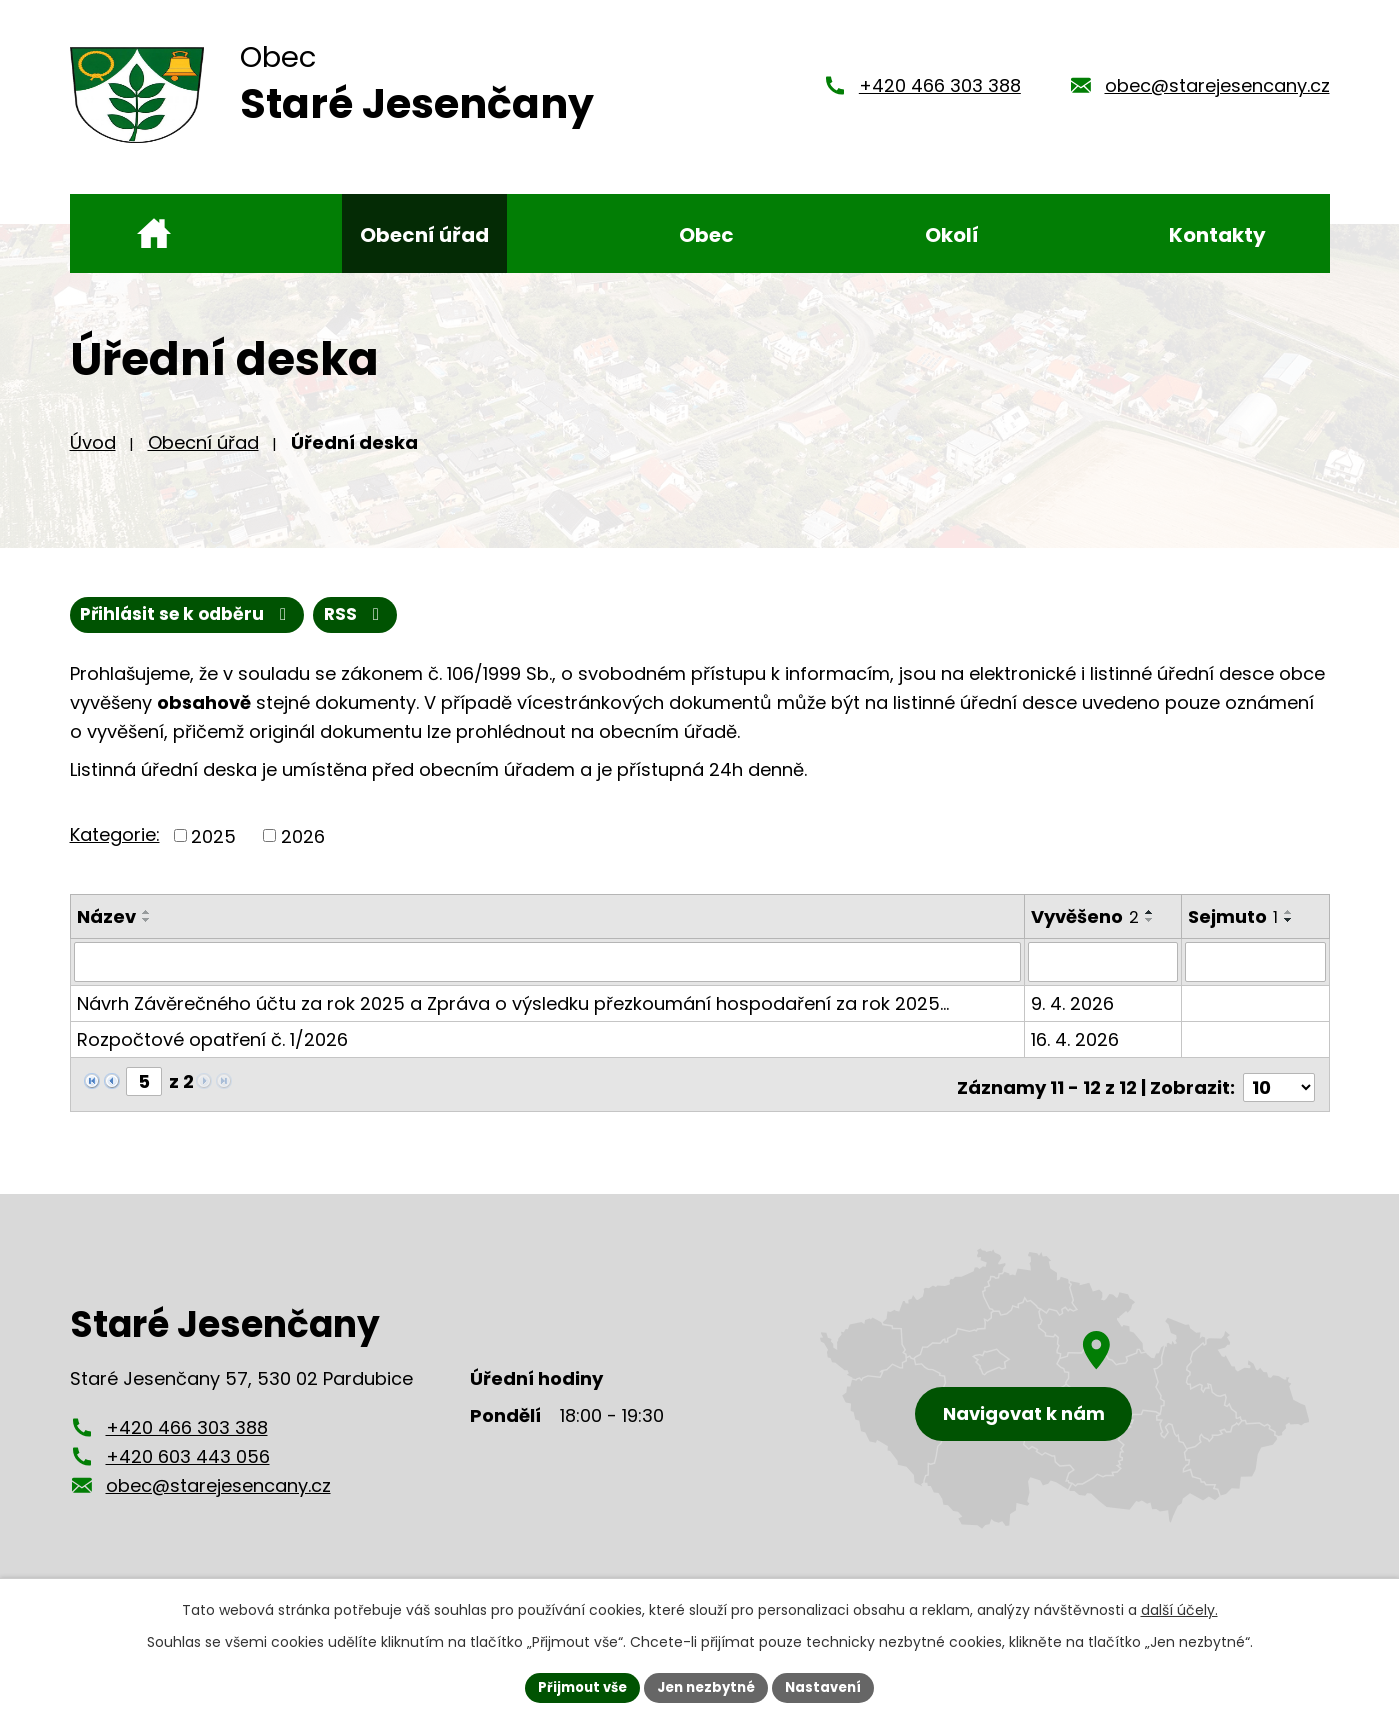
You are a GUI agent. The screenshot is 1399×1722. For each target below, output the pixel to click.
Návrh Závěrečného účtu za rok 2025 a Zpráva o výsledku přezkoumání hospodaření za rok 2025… (513, 1017)
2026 (303, 850)
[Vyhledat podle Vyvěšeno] (1104, 977)
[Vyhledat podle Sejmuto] (1256, 977)
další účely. (1179, 1608)
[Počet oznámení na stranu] (1279, 1095)
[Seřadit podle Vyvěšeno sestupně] (1151, 935)
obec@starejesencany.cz (1217, 92)
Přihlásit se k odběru (288, 629)
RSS (113, 629)
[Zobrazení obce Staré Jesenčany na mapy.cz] (1065, 1396)
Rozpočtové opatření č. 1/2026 (212, 1053)
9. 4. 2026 (1073, 1017)
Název (106, 931)
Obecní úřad (203, 455)
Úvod (93, 455)
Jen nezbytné (707, 1686)
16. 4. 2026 (1076, 1053)
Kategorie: (115, 849)
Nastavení (832, 1686)
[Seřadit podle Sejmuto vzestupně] (1290, 927)
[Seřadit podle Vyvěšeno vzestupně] (1151, 927)
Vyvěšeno (1086, 931)
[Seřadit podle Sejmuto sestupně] (1290, 935)
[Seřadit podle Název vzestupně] (147, 927)
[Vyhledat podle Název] (548, 977)
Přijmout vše (575, 1686)
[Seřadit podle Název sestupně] (147, 935)
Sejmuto (1234, 931)
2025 (213, 850)
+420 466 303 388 (940, 92)
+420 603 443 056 (188, 1464)
